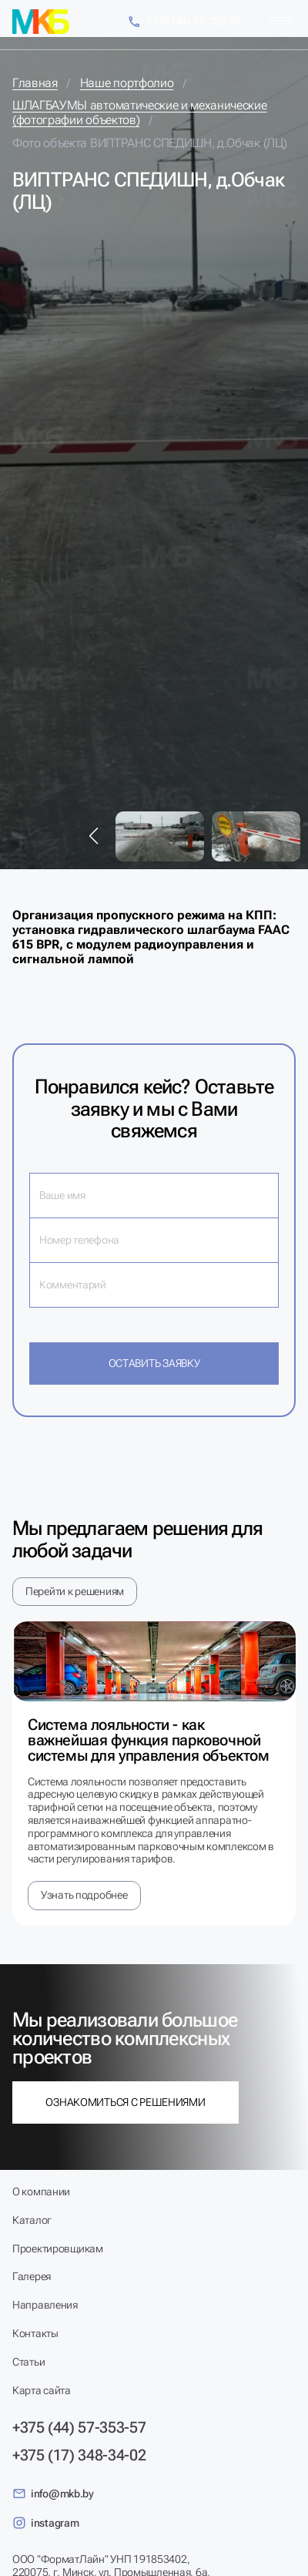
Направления (45, 2305)
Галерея (31, 2276)
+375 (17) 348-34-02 (79, 2455)
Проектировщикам (57, 2248)
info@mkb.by (53, 2493)
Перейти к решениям (74, 1591)
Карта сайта (41, 2390)
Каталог (32, 2220)
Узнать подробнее (84, 1895)
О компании (41, 2191)
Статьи (28, 2362)
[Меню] (280, 21)
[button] (94, 836)
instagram (45, 2523)
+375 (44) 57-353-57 (184, 22)
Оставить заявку (154, 1363)
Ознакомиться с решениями (125, 2102)
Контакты (35, 2333)
